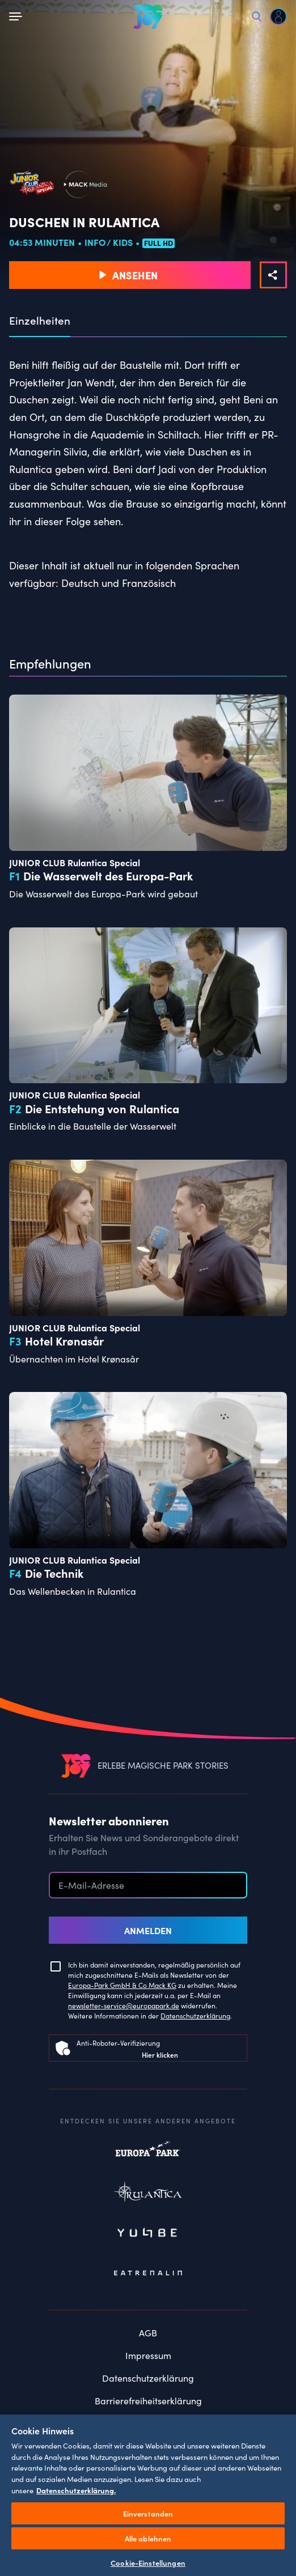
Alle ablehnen (148, 2538)
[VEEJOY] (148, 16)
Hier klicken (160, 2054)
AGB (148, 2333)
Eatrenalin (148, 2273)
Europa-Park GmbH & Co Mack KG (122, 1985)
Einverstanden (148, 2513)
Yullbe (148, 2234)
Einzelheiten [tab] (39, 320)
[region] (148, 2494)
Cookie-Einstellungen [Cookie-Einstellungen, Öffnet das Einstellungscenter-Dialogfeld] (148, 2562)
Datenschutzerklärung (195, 2015)
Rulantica (148, 2194)
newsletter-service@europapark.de (123, 2005)
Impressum (148, 2355)
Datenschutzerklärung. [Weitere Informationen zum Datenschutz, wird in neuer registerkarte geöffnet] (76, 2490)
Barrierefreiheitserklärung (148, 2401)
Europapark (148, 2154)
